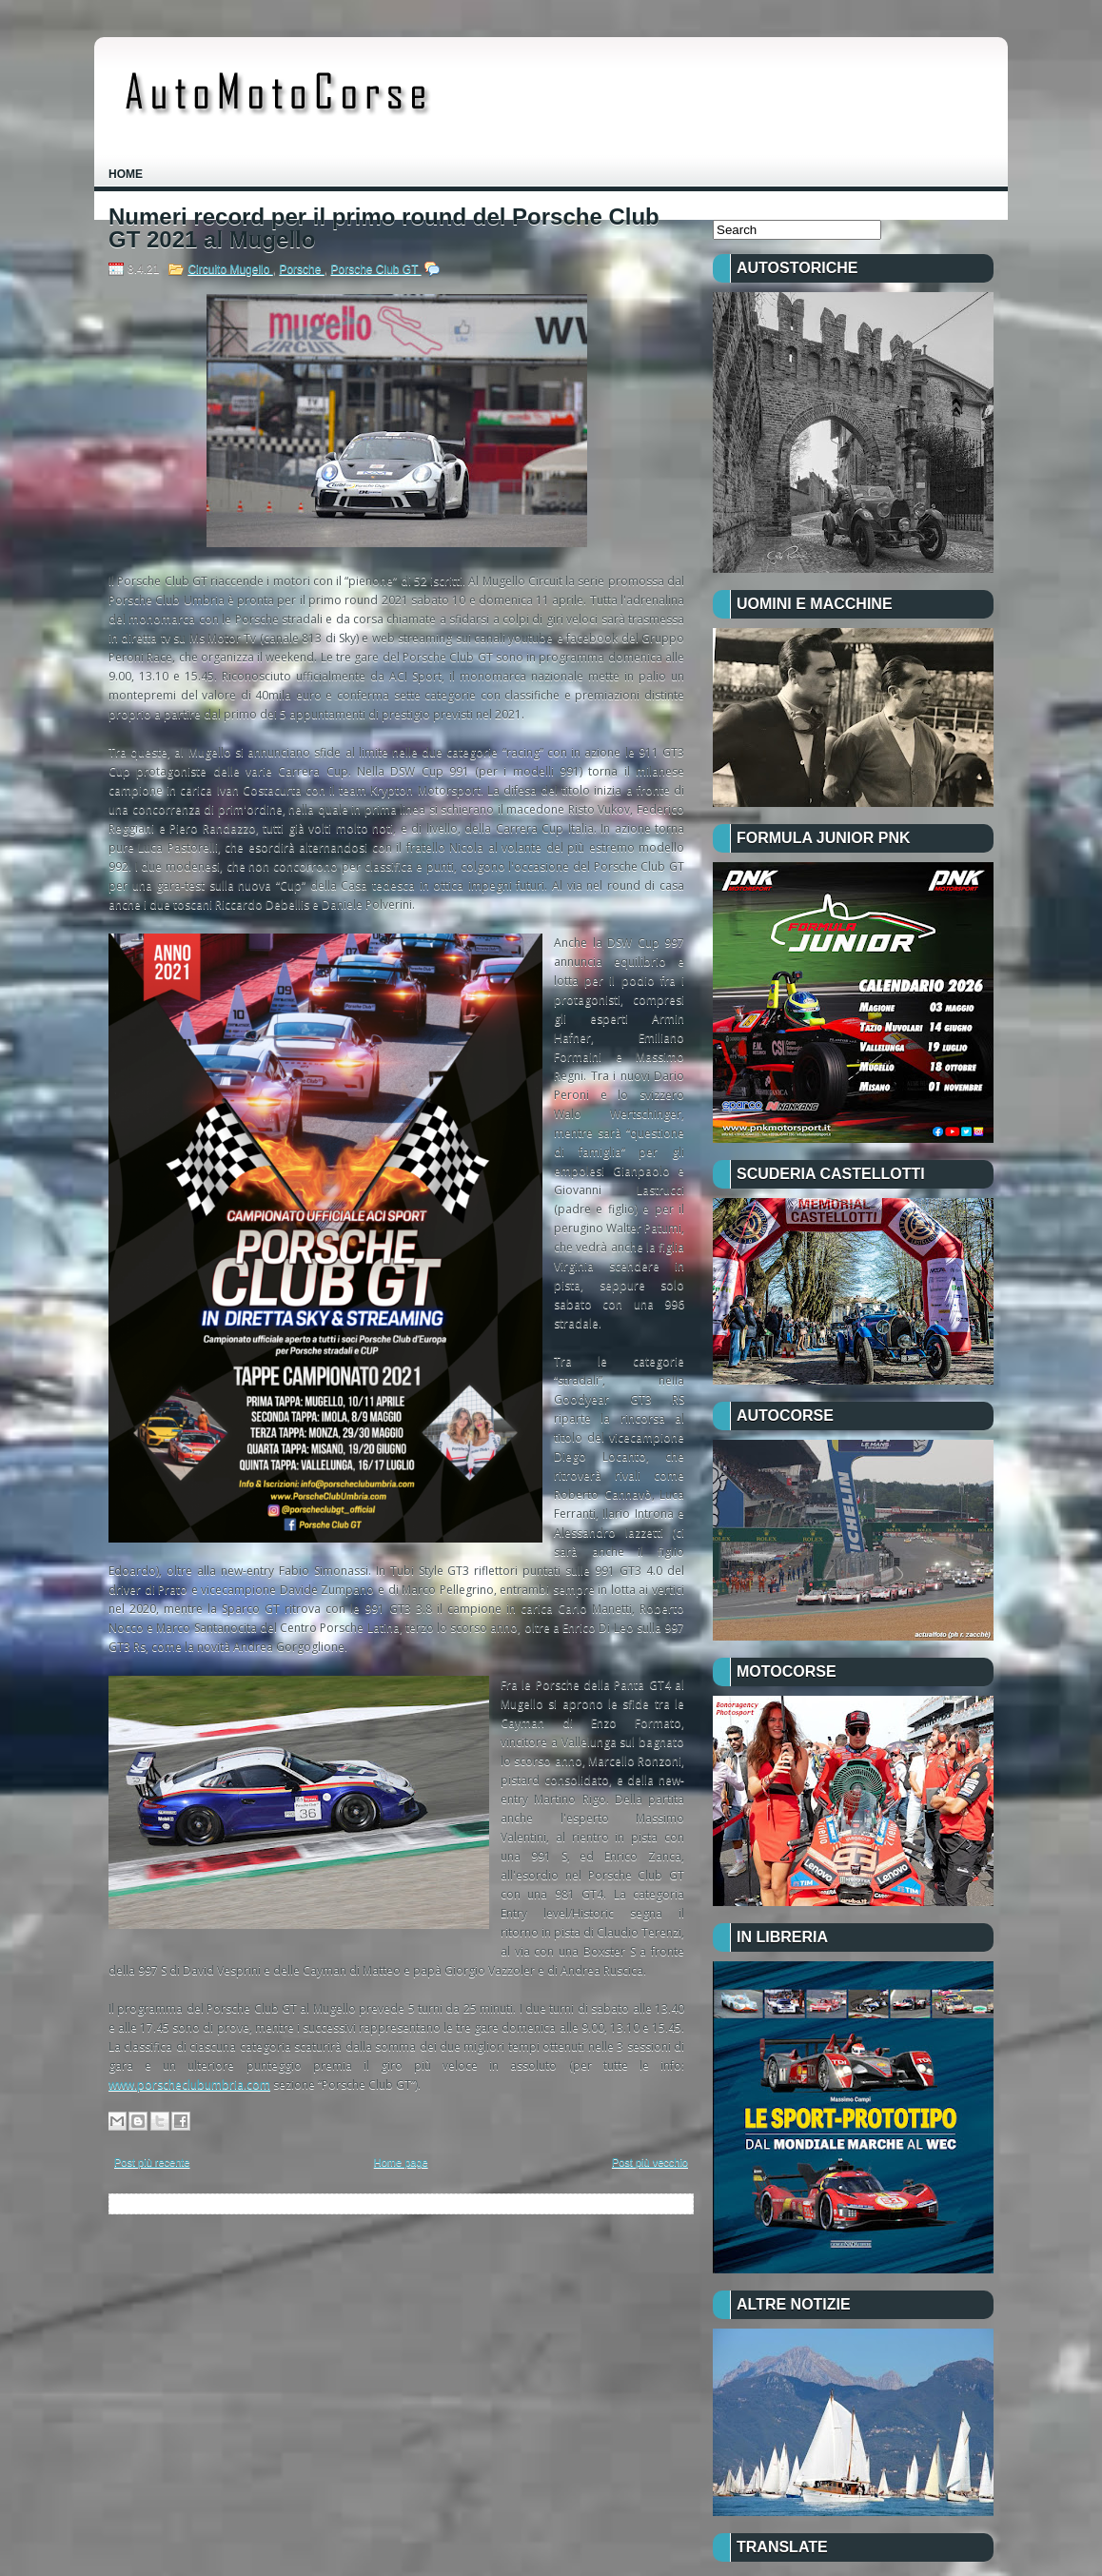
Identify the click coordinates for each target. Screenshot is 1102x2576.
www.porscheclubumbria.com (189, 2084)
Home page (401, 2162)
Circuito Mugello (229, 269)
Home (125, 174)
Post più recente (152, 2162)
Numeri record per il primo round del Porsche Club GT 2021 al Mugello (383, 228)
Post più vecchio (650, 2162)
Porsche (301, 269)
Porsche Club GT (375, 269)
